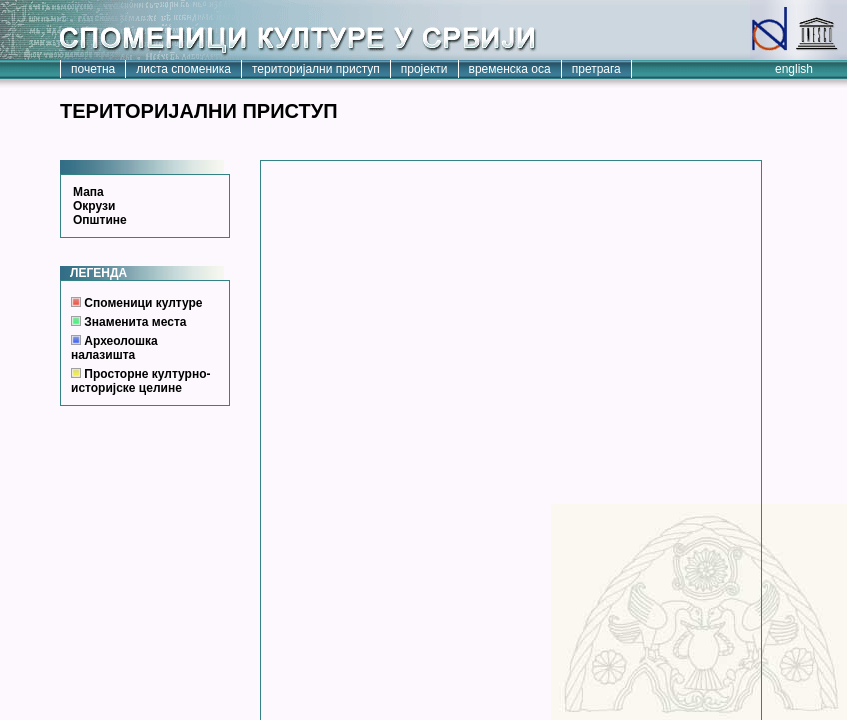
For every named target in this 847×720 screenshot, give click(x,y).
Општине (100, 220)
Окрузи (94, 206)
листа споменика (183, 69)
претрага (596, 69)
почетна (93, 69)
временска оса (510, 69)
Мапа (88, 192)
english (794, 69)
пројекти (424, 69)
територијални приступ (316, 69)
